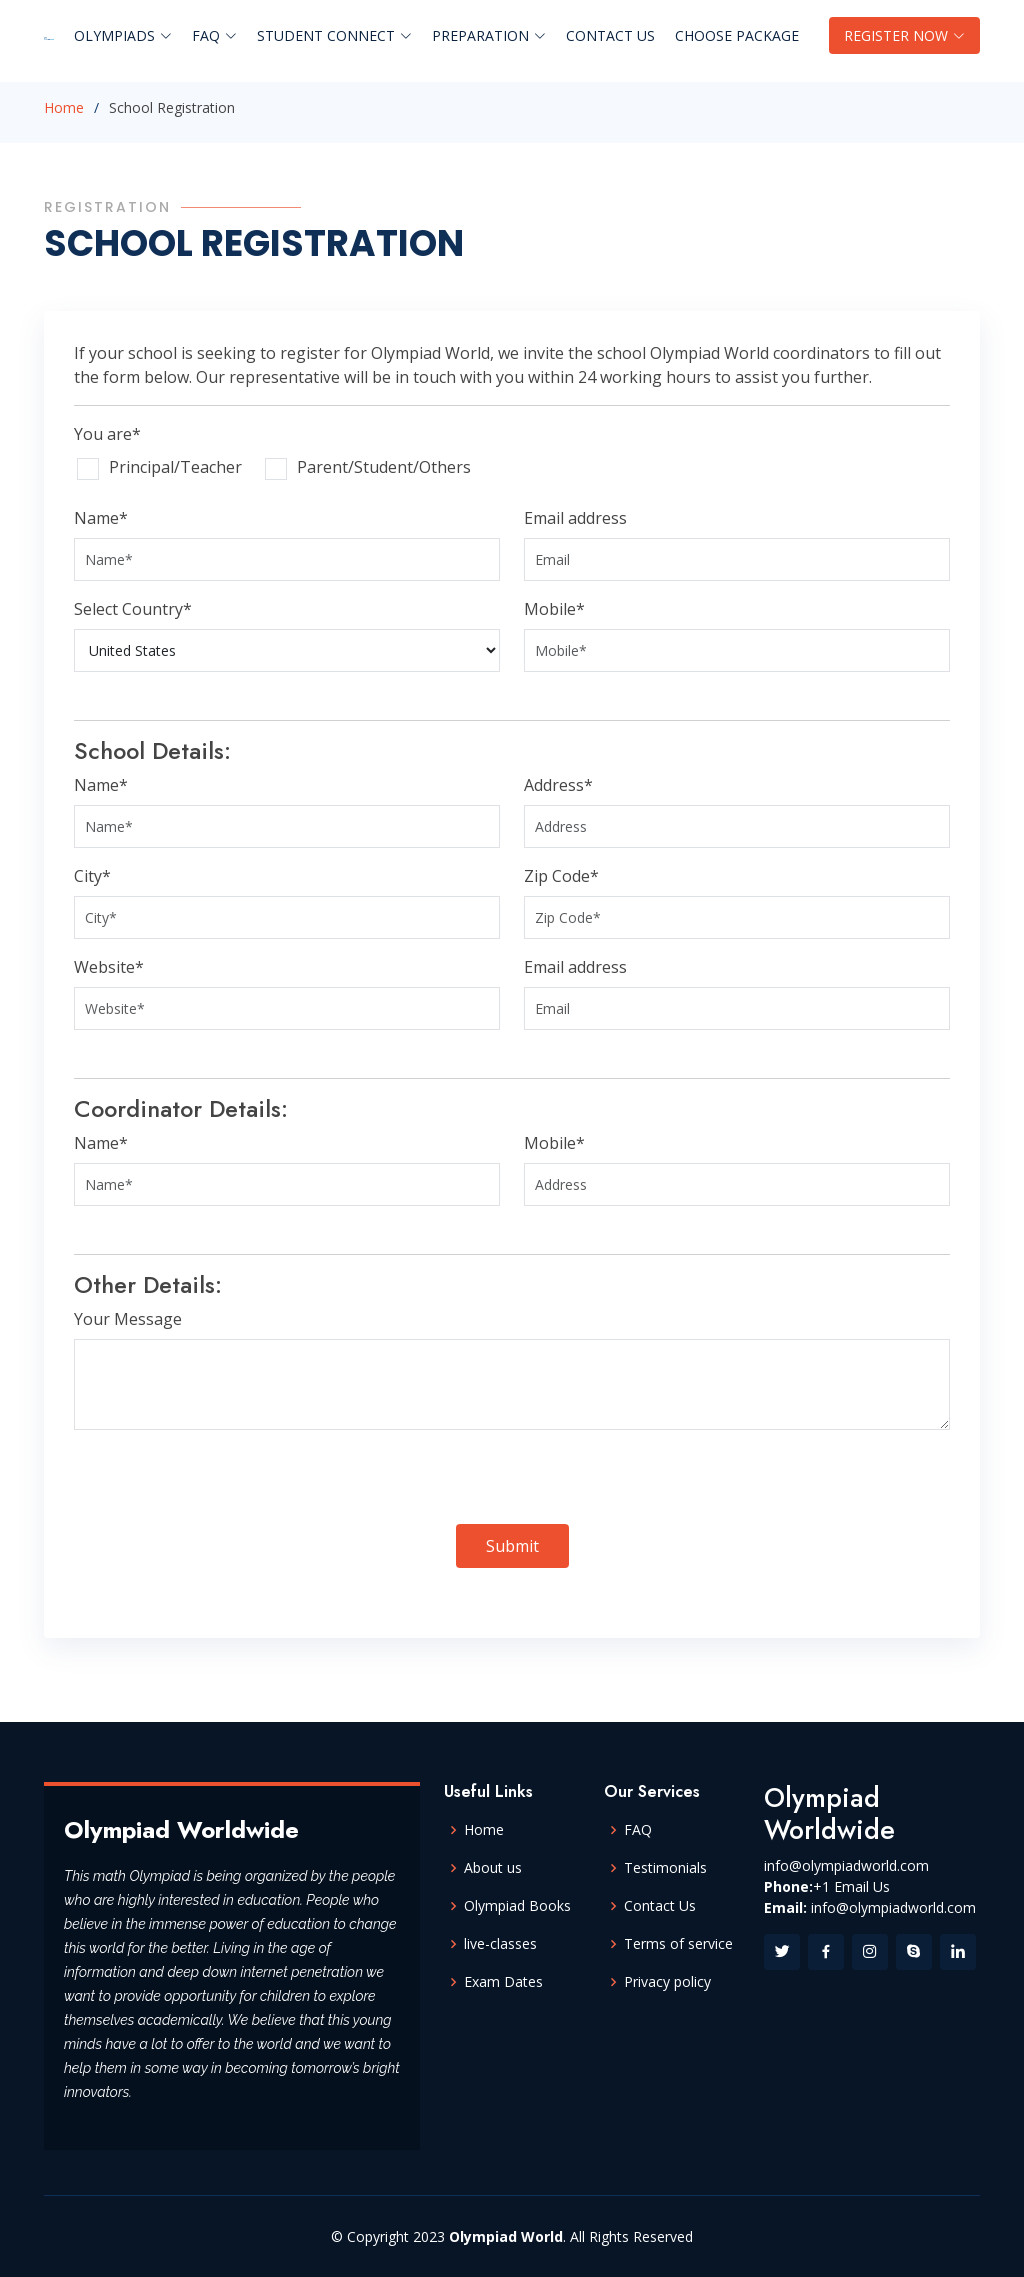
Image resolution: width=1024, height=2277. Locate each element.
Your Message (128, 1319)
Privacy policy (667, 1982)
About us (493, 1868)
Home (64, 107)
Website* (109, 967)
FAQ (638, 1830)
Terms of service (678, 1944)
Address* (558, 785)
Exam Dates (503, 1982)
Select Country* (133, 609)
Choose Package (737, 35)
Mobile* (554, 609)
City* (92, 876)
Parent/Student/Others (384, 467)
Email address (575, 518)
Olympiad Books (517, 1906)
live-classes (500, 1944)
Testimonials (665, 1868)
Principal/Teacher (175, 467)
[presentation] (226, 1485)
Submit (512, 1546)
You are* (107, 434)
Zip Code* (561, 876)
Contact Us (610, 35)
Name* (101, 518)
